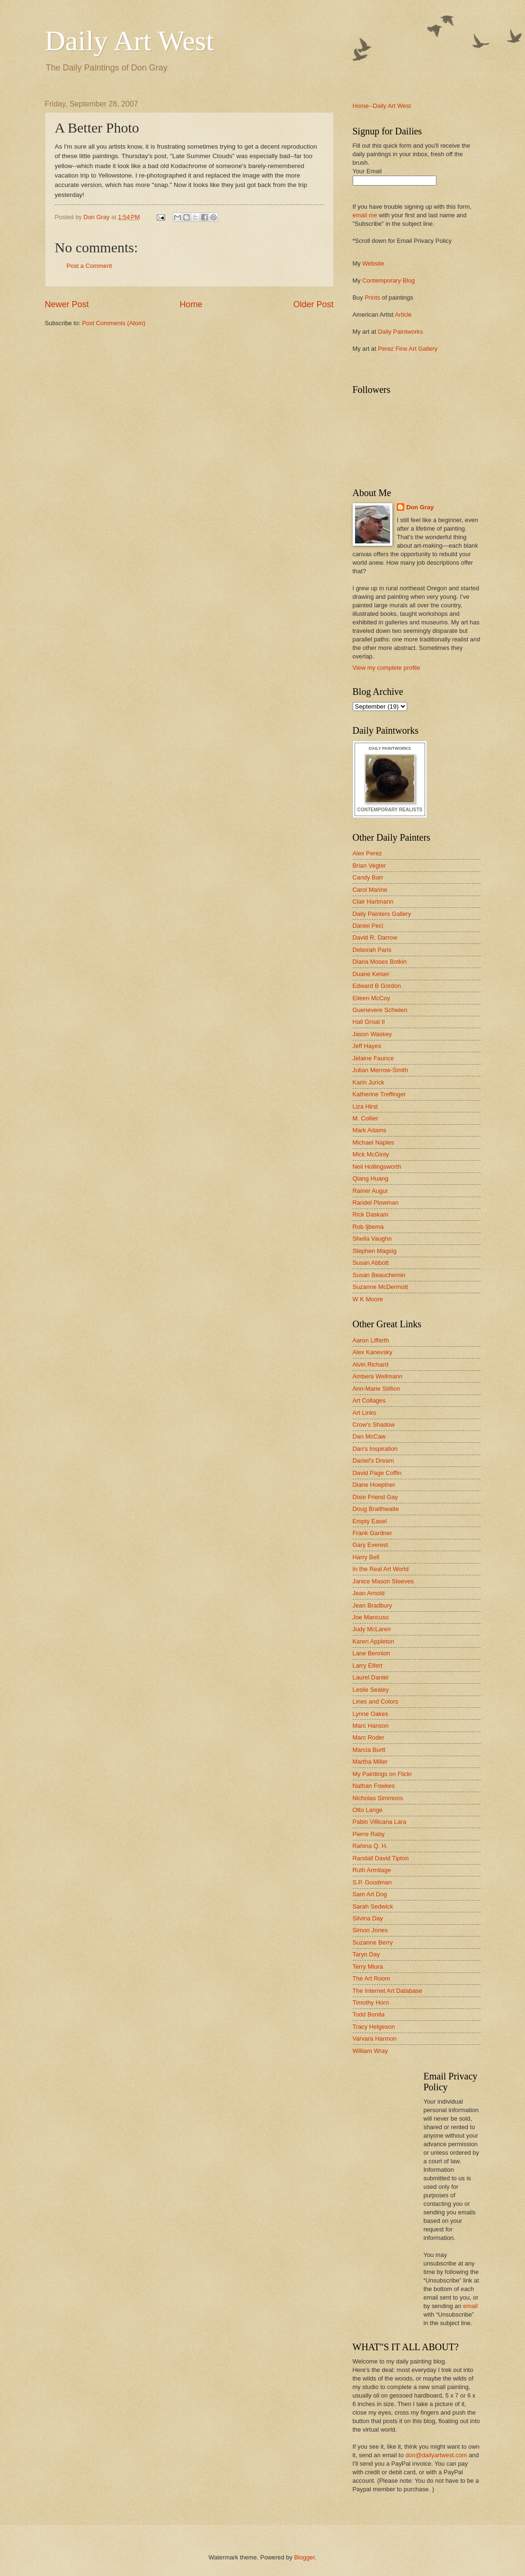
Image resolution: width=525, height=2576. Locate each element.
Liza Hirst (365, 1106)
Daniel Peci (368, 925)
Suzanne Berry (373, 1942)
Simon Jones (370, 1930)
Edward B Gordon (377, 985)
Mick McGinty (371, 1154)
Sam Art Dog (370, 1894)
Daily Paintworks (400, 331)
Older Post (313, 304)
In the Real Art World (381, 1568)
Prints (372, 297)
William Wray (370, 2050)
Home (190, 304)
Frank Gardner (372, 1533)
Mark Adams (370, 1130)
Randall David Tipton (381, 1858)
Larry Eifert (368, 1665)
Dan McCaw (369, 1436)
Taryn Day (366, 1954)
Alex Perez (367, 853)
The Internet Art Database (387, 1990)
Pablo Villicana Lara (380, 1821)
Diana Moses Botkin (380, 961)
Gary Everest (370, 1544)
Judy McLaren (372, 1629)
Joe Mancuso (371, 1617)
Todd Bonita (369, 2014)
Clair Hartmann (373, 901)
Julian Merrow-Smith (380, 1070)
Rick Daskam (371, 1214)
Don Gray (420, 507)
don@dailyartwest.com (436, 2455)
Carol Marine (370, 889)
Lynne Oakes (370, 1713)
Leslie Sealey (371, 1689)
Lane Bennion (371, 1653)
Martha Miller (370, 1761)
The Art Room (371, 1978)
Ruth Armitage (372, 1870)
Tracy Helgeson (374, 2026)
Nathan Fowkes (374, 1785)
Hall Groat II (369, 1021)
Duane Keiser (371, 973)
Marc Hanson (371, 1725)
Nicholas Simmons (378, 1798)
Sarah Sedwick (373, 1906)
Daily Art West (129, 40)
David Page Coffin (377, 1472)
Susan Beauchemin (379, 1275)
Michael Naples (373, 1142)
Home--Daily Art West (382, 105)
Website (373, 263)
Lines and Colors (376, 1701)
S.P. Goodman (372, 1882)
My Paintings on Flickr (382, 1773)
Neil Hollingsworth (377, 1166)
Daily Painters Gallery (382, 913)
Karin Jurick (368, 1082)
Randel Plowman (376, 1202)
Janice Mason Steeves (383, 1581)
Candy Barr (368, 877)
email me (365, 215)
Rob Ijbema (368, 1226)
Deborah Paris (372, 949)
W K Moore (368, 1299)
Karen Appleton (373, 1641)
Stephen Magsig (375, 1250)
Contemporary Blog (388, 280)
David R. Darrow (375, 937)
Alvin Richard (371, 1364)
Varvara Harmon (375, 2038)
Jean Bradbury (372, 1605)
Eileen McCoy (371, 998)
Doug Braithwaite (376, 1508)
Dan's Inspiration (375, 1448)
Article (403, 314)
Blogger (304, 2557)
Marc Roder (368, 1737)
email (470, 2306)
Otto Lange (368, 1809)
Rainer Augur (370, 1190)
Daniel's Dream (373, 1460)
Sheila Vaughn (372, 1238)
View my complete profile (386, 667)
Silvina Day (368, 1918)
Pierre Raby (369, 1834)
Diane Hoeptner (374, 1484)
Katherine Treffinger (379, 1094)
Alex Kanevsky (372, 1352)
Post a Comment (89, 265)
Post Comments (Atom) (113, 323)
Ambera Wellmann (378, 1376)
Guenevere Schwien (380, 1009)
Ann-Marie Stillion (376, 1388)
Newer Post (67, 304)
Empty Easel (370, 1521)
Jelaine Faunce (373, 1058)
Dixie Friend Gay (375, 1497)
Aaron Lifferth (371, 1340)
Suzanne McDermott (380, 1286)
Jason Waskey (372, 1034)
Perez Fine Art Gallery (407, 348)
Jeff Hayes (367, 1045)
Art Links (364, 1412)
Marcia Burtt (369, 1749)
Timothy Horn (371, 2002)
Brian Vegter (369, 865)
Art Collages (369, 1400)
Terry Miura (368, 1966)
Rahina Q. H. (370, 1845)
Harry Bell (366, 1557)
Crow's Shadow (374, 1424)
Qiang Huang (371, 1178)
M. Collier (365, 1118)
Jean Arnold (369, 1593)
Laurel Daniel (371, 1677)
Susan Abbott (371, 1262)
